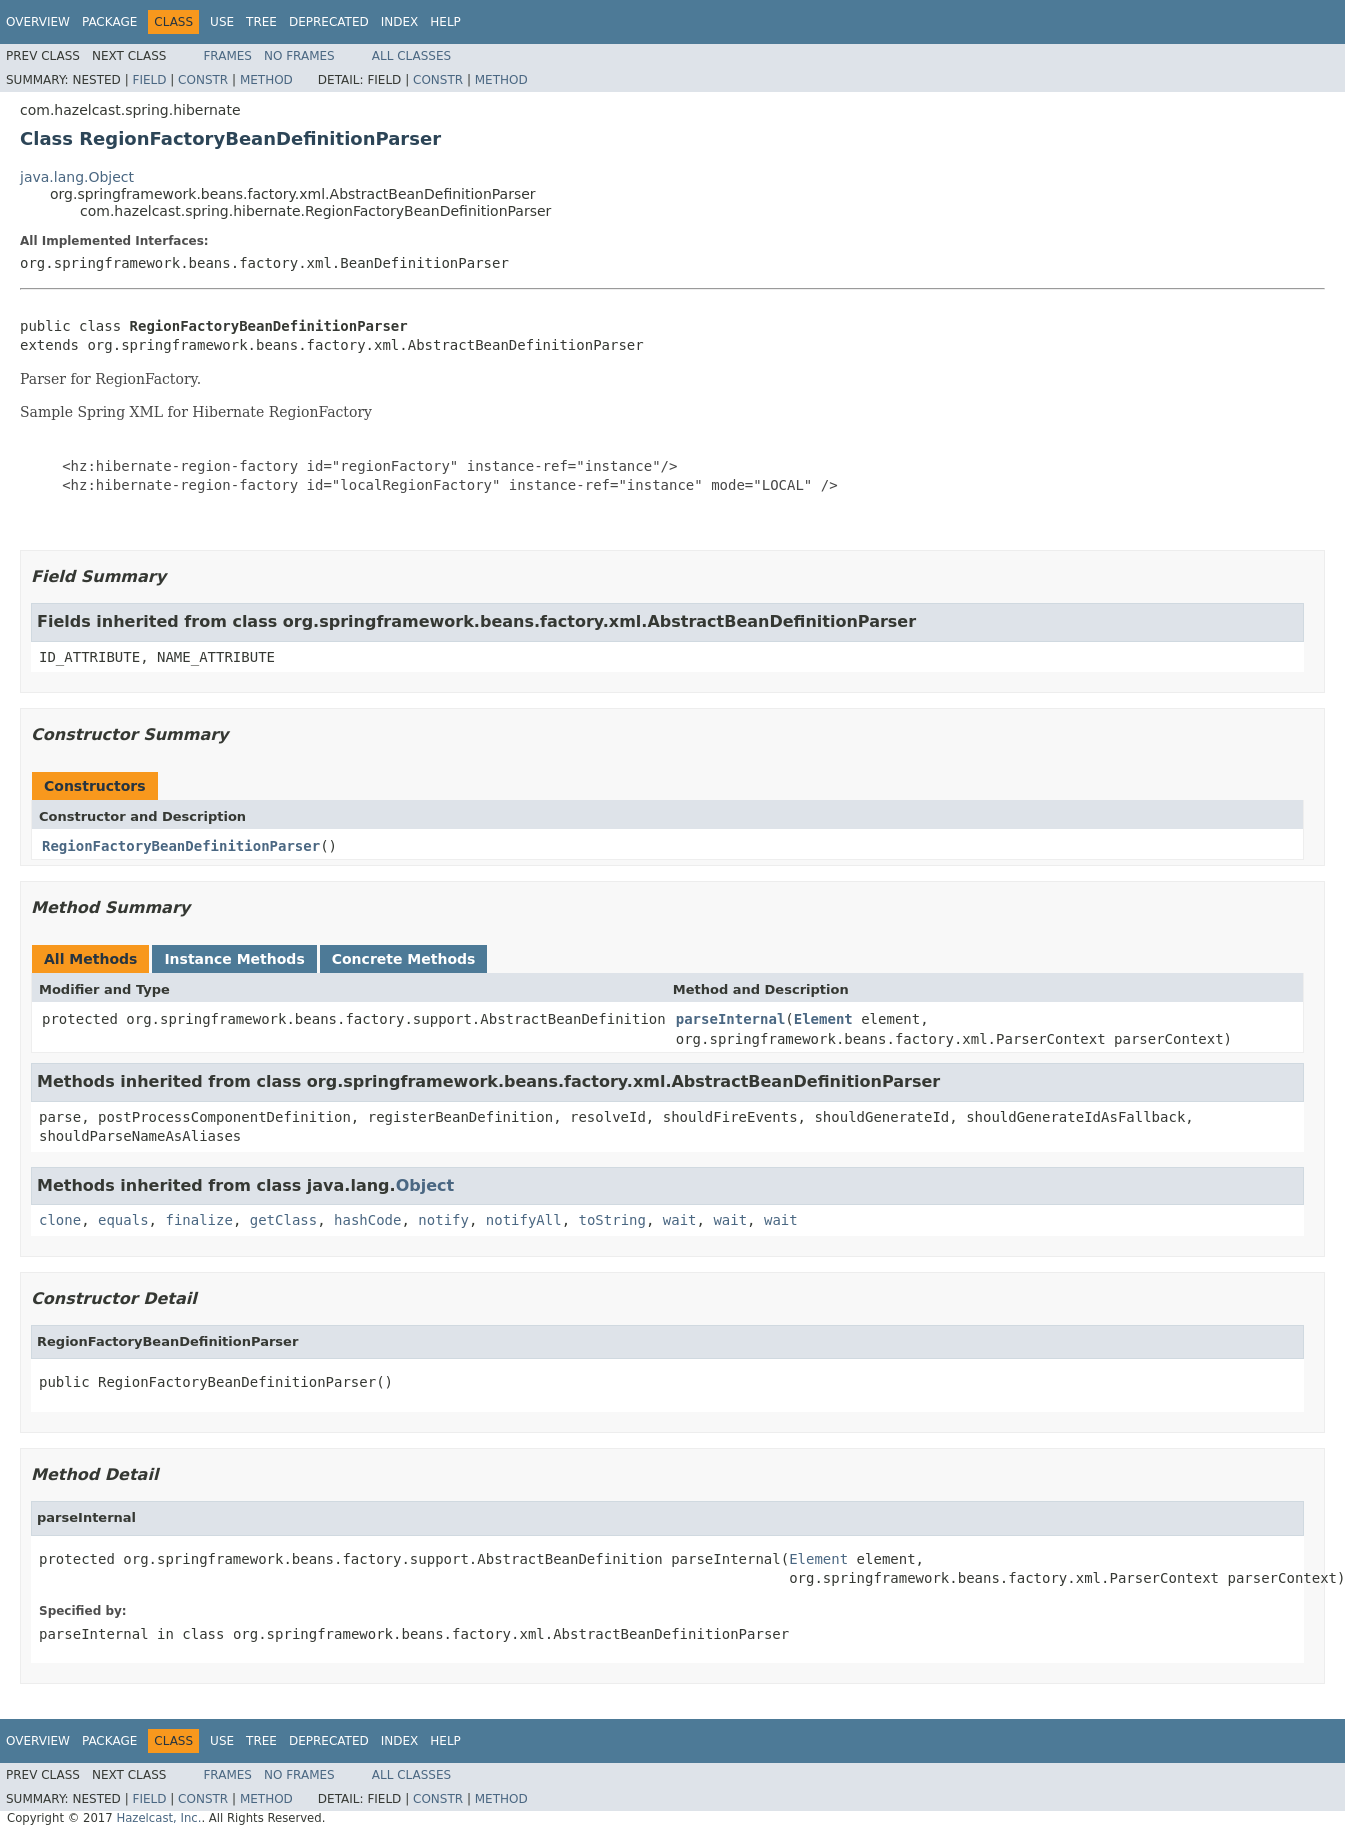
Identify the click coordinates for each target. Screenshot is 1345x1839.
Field (149, 80)
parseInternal (731, 1019)
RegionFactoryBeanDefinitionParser (181, 846)
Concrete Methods (404, 959)
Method (266, 80)
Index (400, 22)
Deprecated (329, 22)
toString (612, 1220)
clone (60, 1220)
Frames (227, 56)
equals (123, 1220)
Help (445, 22)
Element (823, 1019)
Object (425, 1185)
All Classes (411, 56)
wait (680, 1220)
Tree (261, 22)
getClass (283, 1220)
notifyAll (524, 1220)
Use (222, 22)
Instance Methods (234, 959)
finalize (198, 1220)
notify (443, 1220)
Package (109, 22)
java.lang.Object (77, 177)
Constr (203, 80)
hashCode (367, 1220)
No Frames (299, 56)
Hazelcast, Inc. (158, 1818)
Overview (38, 22)
